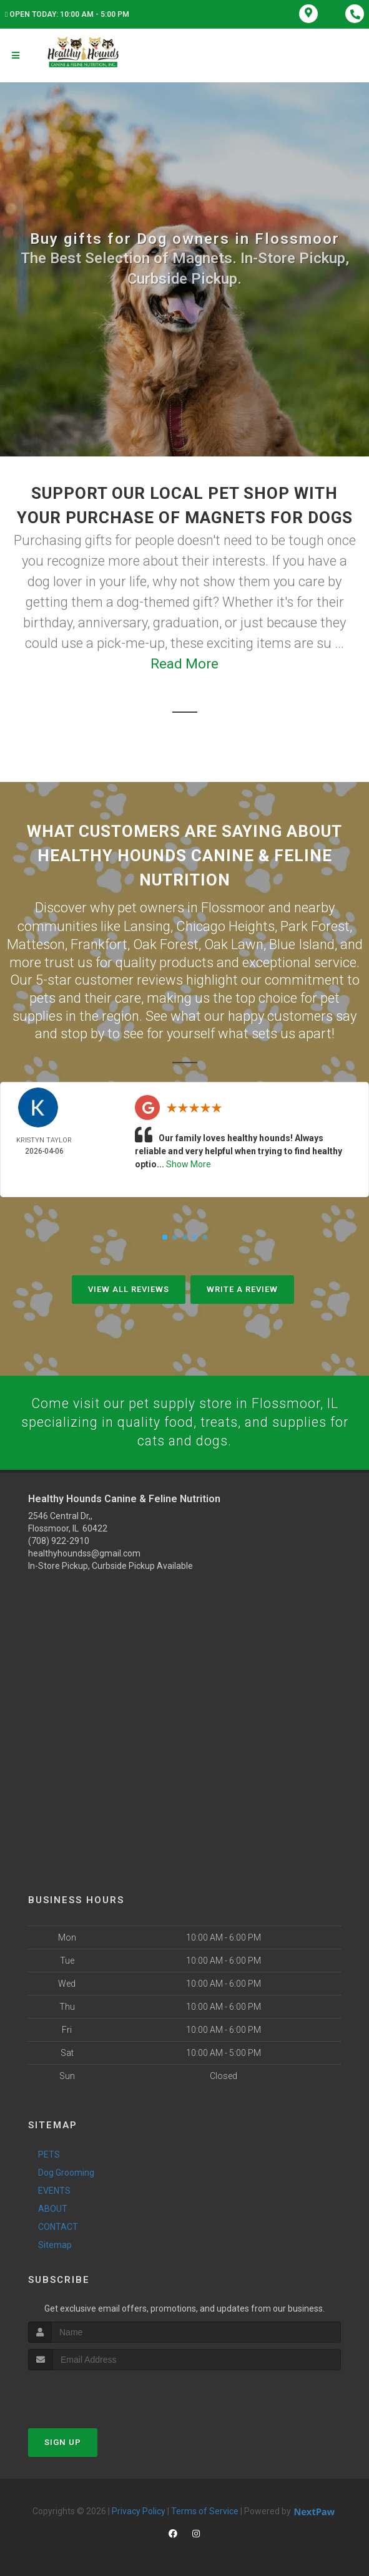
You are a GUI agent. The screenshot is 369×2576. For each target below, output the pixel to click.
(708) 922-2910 (58, 1540)
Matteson (36, 942)
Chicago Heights (225, 925)
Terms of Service (205, 2511)
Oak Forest (166, 942)
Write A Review (242, 1287)
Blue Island (302, 942)
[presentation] (94, 2393)
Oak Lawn (233, 942)
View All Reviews (128, 1287)
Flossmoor (233, 907)
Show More (188, 1162)
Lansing (147, 925)
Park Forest (315, 925)
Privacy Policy (138, 2511)
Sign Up (62, 2441)
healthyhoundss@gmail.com (84, 1552)
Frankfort (99, 942)
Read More (184, 664)
